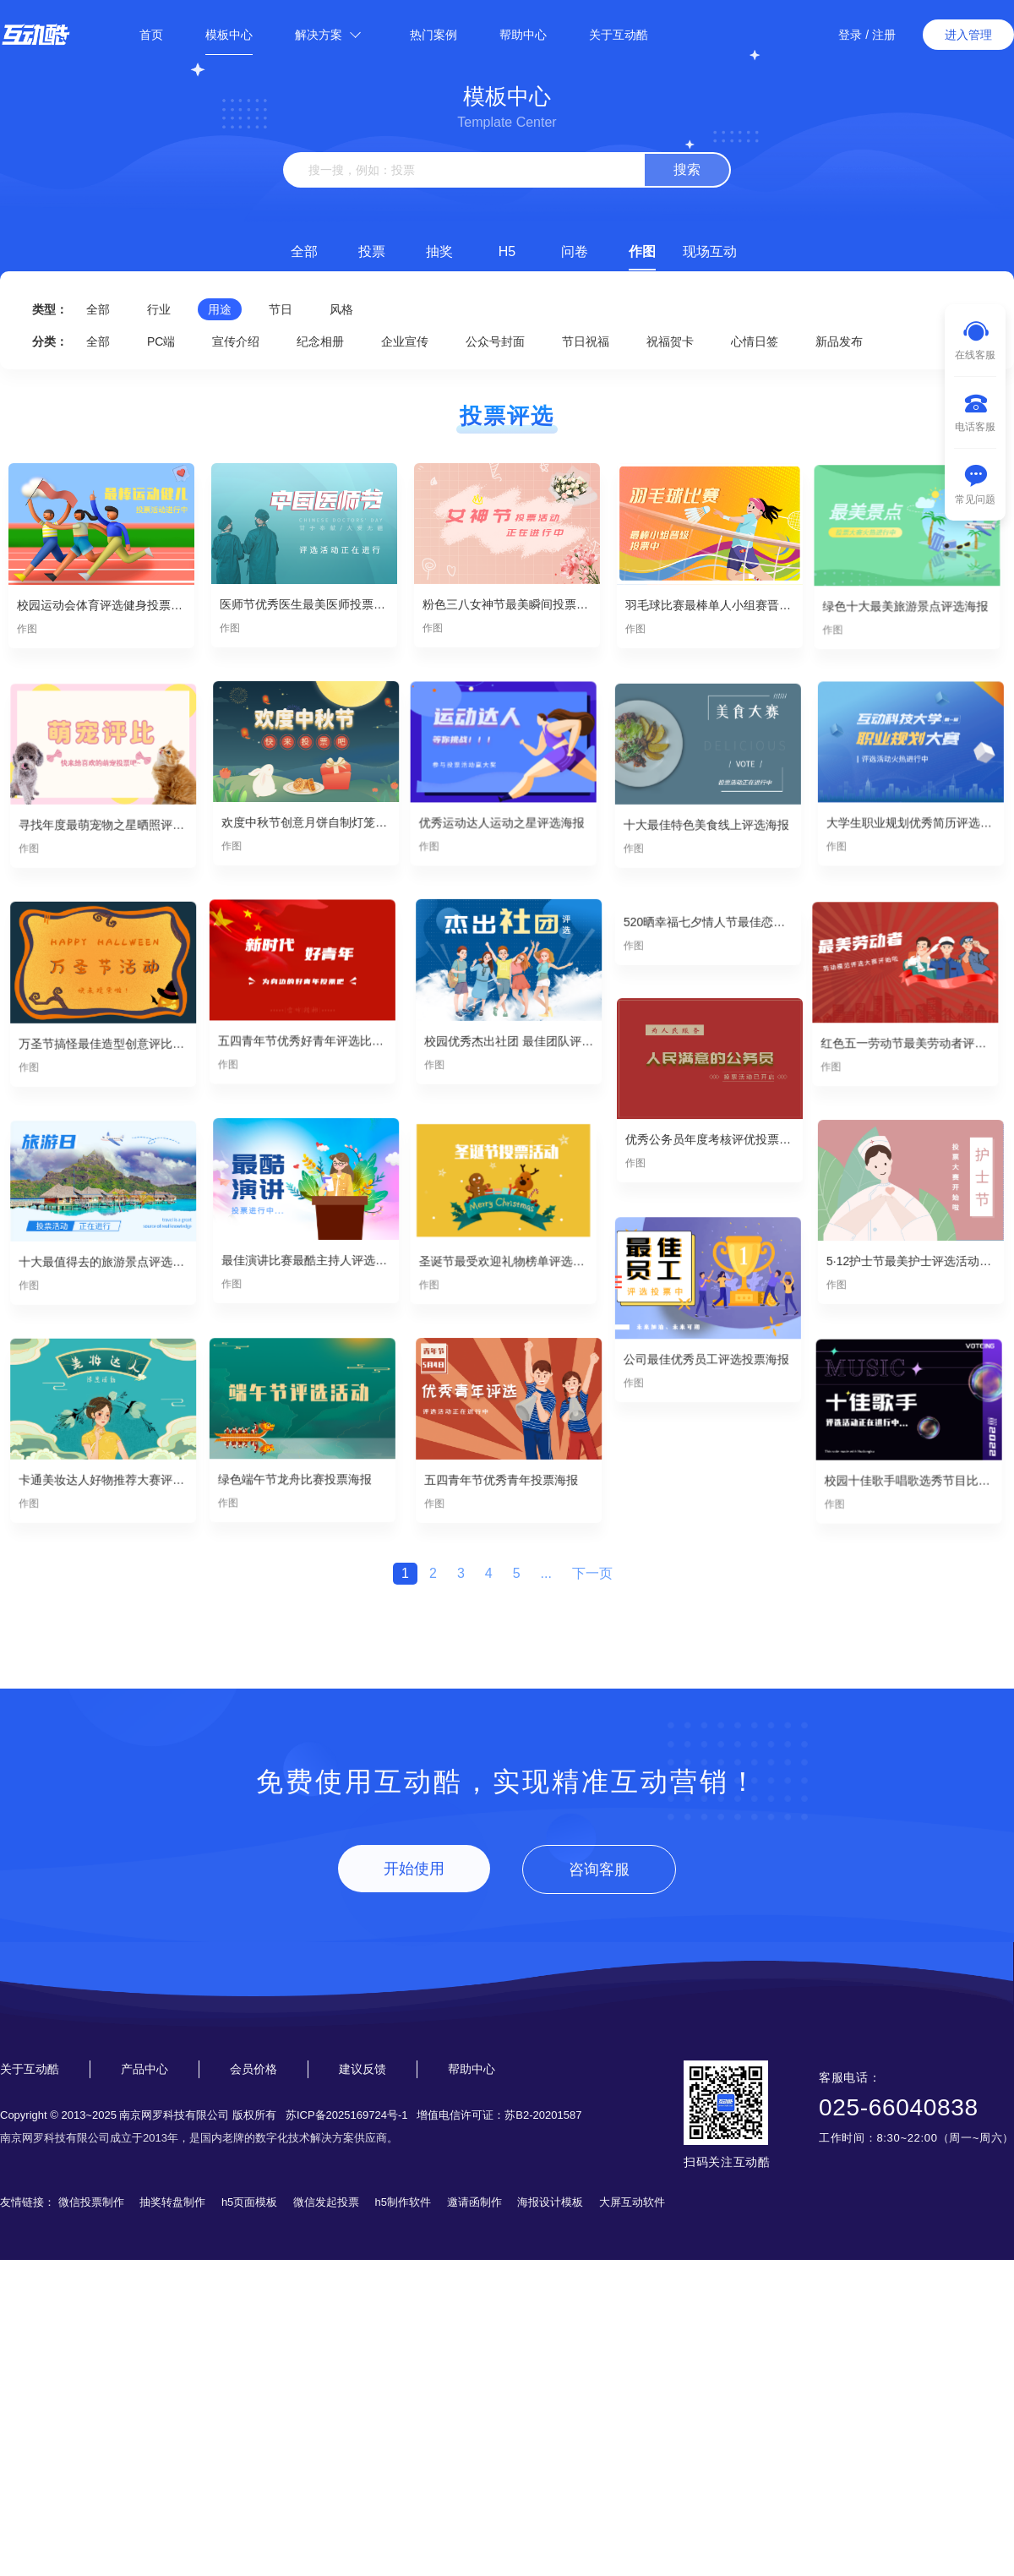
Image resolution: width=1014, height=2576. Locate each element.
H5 (507, 251)
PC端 (161, 341)
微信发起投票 (326, 2202)
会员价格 (253, 2069)
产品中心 (144, 2069)
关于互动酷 (618, 34)
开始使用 (414, 1868)
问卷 (574, 251)
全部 (304, 251)
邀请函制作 (474, 2202)
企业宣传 (404, 341)
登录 (850, 34)
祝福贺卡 (670, 341)
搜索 (687, 169)
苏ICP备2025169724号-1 (347, 2115)
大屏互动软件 (632, 2202)
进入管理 (968, 34)
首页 (151, 34)
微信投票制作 (91, 2202)
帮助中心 (523, 34)
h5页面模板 (249, 2202)
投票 (371, 251)
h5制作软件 (403, 2202)
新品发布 (839, 341)
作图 (642, 251)
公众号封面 (495, 341)
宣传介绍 (235, 341)
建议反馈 (362, 2069)
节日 (280, 309)
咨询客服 (599, 1869)
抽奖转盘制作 (172, 2202)
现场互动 (710, 251)
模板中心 (229, 34)
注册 (884, 34)
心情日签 (754, 341)
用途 (220, 309)
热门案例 (433, 34)
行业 (159, 309)
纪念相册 (320, 341)
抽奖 (439, 251)
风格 (341, 309)
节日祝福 (585, 341)
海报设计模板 (550, 2202)
